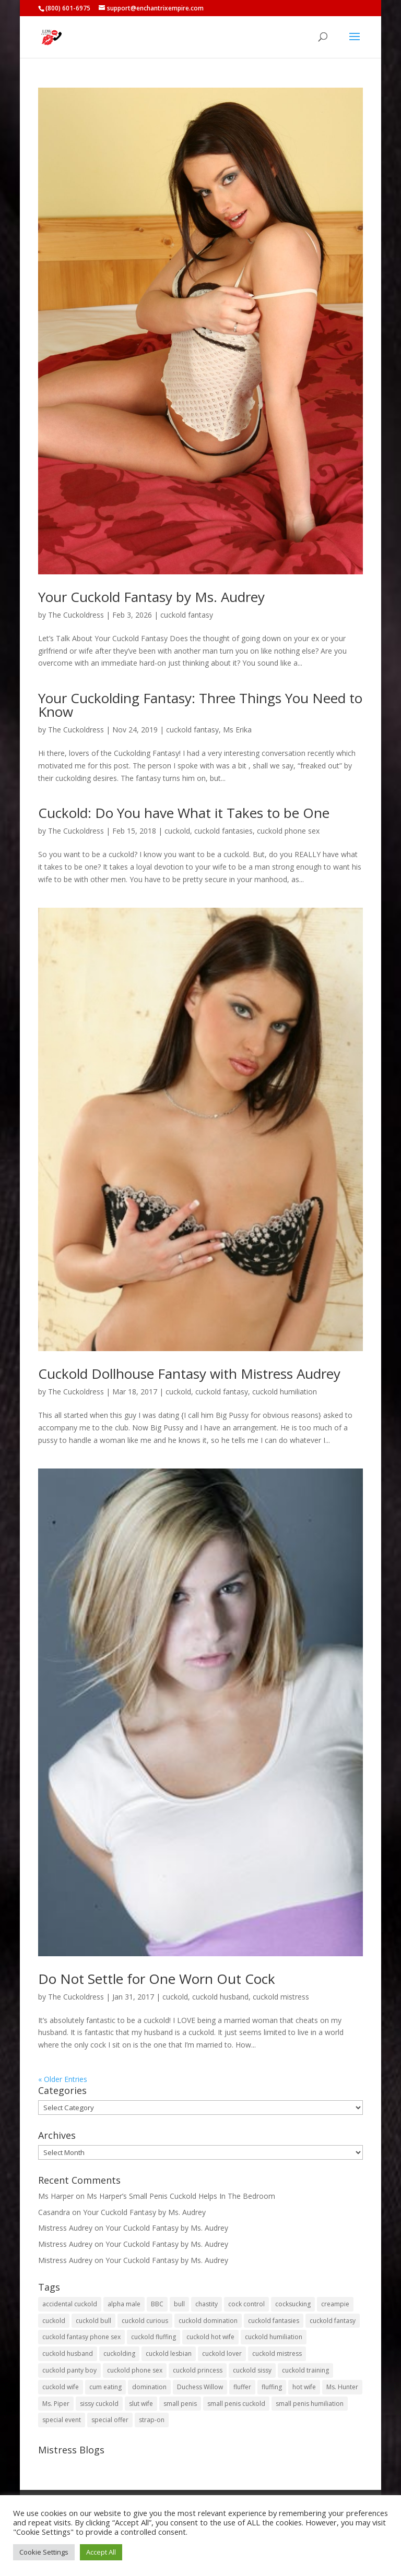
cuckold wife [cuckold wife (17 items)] (60, 2386)
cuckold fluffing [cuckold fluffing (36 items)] (153, 2336)
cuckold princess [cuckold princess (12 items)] (197, 2370)
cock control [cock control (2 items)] (246, 2304)
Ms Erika (237, 730)
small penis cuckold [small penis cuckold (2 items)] (236, 2403)
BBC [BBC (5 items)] (157, 2304)
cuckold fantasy (186, 615)
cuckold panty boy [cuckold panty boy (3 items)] (69, 2370)
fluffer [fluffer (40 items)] (242, 2386)
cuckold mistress (281, 1997)
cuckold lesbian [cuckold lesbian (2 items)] (169, 2353)
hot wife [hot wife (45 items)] (304, 2386)
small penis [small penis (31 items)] (180, 2403)
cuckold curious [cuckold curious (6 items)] (145, 2320)
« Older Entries (62, 2079)
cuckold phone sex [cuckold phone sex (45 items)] (134, 2370)
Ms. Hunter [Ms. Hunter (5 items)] (342, 2386)
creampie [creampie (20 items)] (335, 2304)
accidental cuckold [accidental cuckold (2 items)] (69, 2304)
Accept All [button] (101, 2552)
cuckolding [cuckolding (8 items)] (119, 2353)
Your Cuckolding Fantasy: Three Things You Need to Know (200, 705)
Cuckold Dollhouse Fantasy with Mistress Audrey (189, 1373)
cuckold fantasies (223, 831)
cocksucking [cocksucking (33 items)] (293, 2304)
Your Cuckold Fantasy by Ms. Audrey (151, 596)
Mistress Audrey (65, 2228)
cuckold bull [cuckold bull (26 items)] (93, 2320)
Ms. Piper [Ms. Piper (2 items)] (55, 2403)
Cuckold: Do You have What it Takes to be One (183, 812)
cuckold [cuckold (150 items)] (53, 2320)
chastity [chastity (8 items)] (206, 2304)
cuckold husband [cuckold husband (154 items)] (67, 2353)
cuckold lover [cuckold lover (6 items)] (222, 2353)
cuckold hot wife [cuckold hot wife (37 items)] (210, 2336)
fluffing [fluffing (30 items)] (272, 2386)
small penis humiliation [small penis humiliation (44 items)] (310, 2403)
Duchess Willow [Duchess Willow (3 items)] (200, 2386)
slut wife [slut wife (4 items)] (141, 2403)
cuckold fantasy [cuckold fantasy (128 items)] (333, 2320)
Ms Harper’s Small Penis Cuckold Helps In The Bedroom (181, 2196)
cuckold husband (220, 1997)
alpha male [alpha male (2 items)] (124, 2304)
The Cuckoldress (76, 615)
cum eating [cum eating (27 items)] (105, 2386)
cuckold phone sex (288, 831)
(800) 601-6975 (67, 8)
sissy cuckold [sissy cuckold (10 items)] (99, 2403)
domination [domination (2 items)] (149, 2386)
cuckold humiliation (284, 1392)
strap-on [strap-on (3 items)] (151, 2419)
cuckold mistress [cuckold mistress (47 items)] (277, 2353)
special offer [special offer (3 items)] (109, 2419)
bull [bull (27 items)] (179, 2304)
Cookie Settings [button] (43, 2552)
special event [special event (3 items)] (61, 2419)
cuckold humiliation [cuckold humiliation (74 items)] (273, 2336)
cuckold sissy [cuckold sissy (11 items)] (252, 2370)
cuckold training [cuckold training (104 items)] (305, 2370)
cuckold (177, 831)
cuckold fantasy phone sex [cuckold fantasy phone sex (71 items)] (81, 2336)
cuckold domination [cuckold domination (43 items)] (208, 2320)
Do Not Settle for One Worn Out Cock (156, 1978)
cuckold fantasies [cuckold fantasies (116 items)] (273, 2320)
